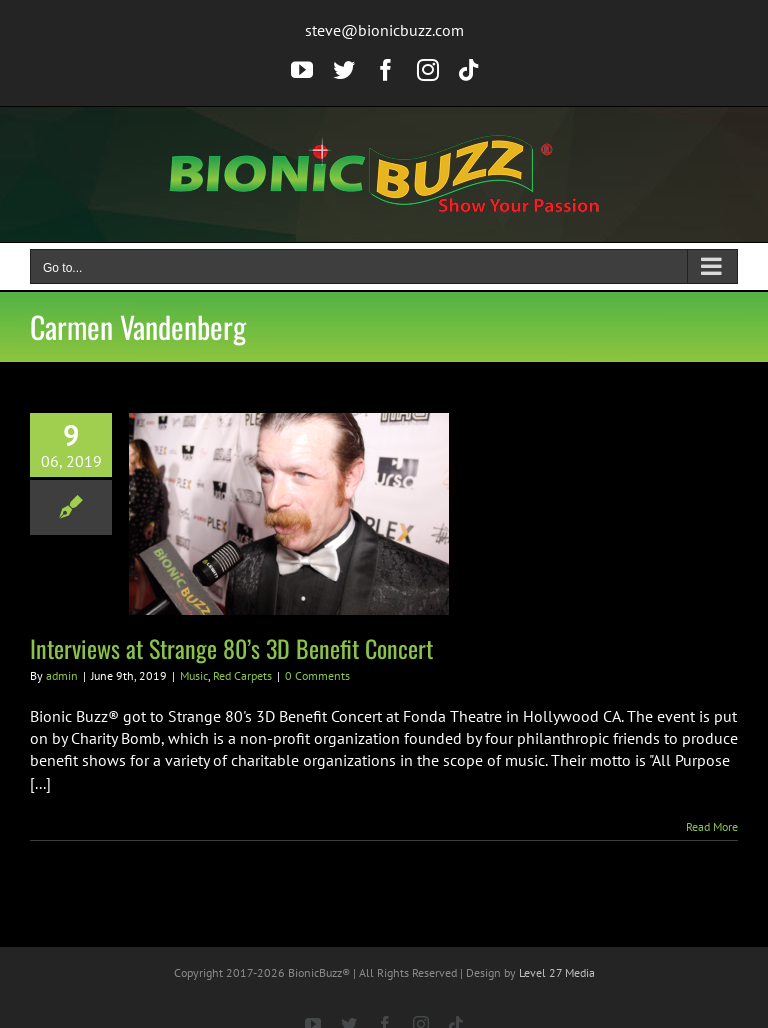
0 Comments (317, 675)
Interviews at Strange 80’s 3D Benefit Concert (231, 648)
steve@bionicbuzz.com (384, 30)
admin (62, 675)
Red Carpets (242, 675)
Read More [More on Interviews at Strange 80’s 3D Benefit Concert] (712, 826)
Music (194, 675)
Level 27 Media (557, 972)
